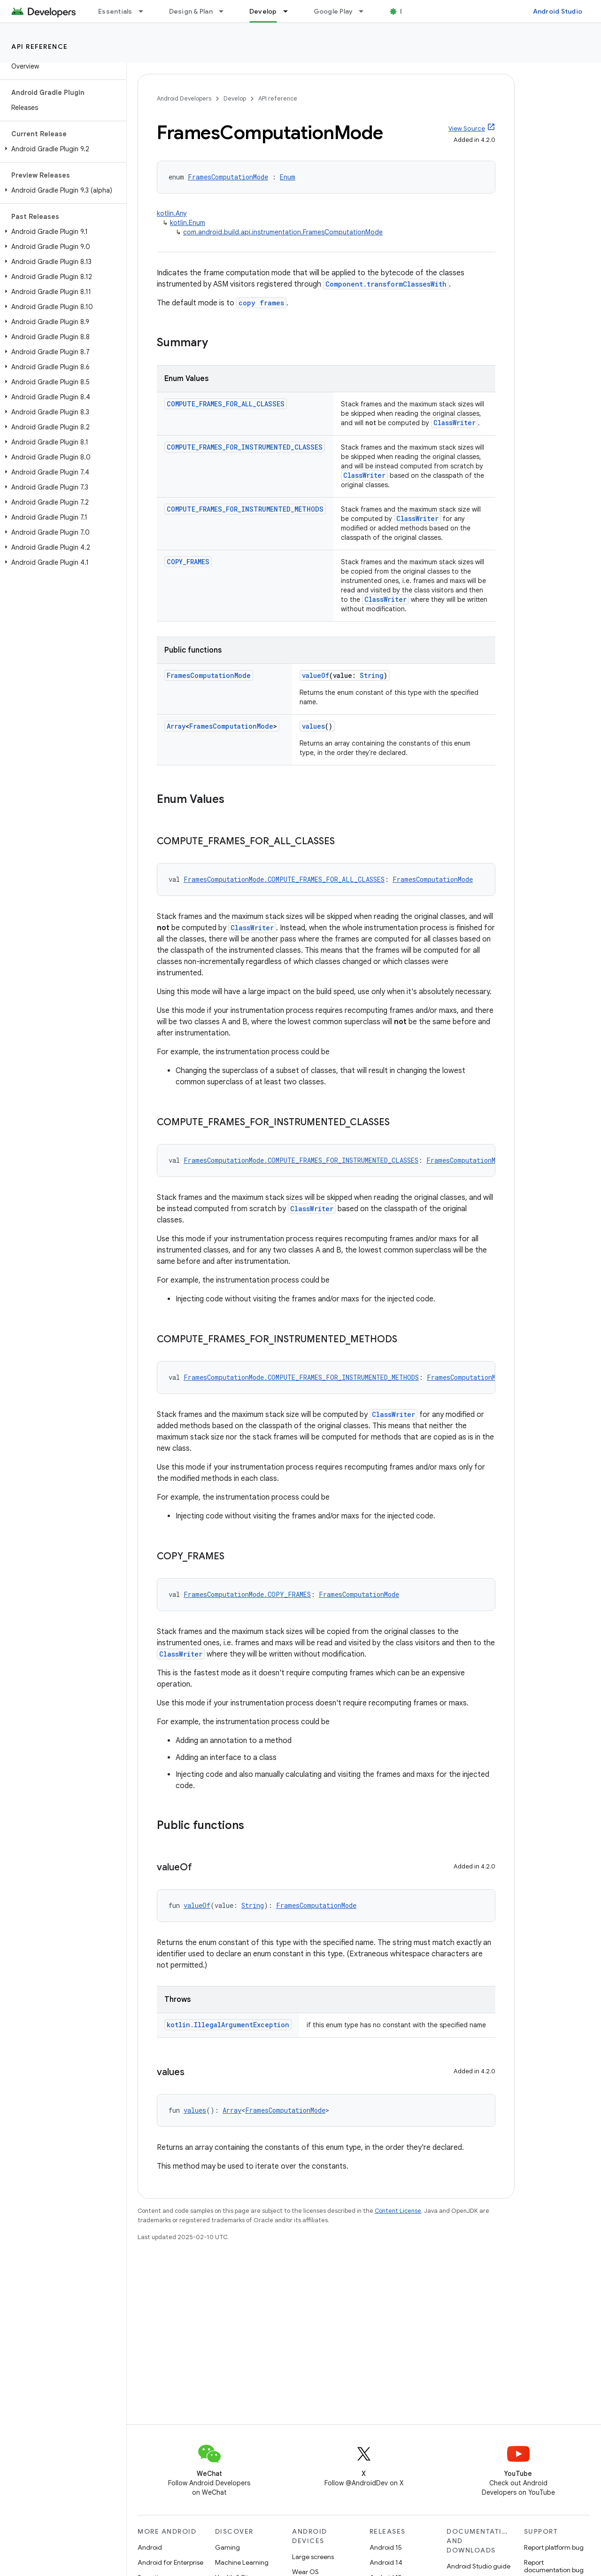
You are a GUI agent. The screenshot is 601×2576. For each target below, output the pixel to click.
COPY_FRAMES (188, 561)
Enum (287, 176)
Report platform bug (554, 2547)
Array (176, 726)
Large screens (313, 2557)
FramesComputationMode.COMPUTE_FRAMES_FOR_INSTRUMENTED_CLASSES (301, 1160)
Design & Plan (191, 11)
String (372, 675)
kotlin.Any (172, 213)
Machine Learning (242, 2562)
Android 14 (386, 2562)
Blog (407, 11)
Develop (234, 98)
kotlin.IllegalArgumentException (228, 2024)
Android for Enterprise (170, 2562)
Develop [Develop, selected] (263, 11)
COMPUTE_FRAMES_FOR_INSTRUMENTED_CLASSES (245, 447)
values (313, 726)
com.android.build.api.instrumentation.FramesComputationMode (283, 232)
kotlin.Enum (187, 222)
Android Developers (184, 98)
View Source (466, 128)
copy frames (261, 302)
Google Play (333, 11)
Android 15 (386, 2547)
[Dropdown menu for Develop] (289, 11)
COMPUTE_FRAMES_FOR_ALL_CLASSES (226, 403)
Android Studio (558, 11)
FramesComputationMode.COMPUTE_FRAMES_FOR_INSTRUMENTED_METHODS (301, 1377)
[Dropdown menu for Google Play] (365, 11)
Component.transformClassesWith (386, 284)
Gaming (227, 2547)
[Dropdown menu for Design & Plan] (225, 11)
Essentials (115, 11)
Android (150, 2547)
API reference (39, 46)
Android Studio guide (478, 2566)
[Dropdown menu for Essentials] (145, 11)
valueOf (315, 675)
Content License (398, 2211)
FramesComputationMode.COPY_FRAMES (247, 1594)
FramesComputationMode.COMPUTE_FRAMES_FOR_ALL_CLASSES (284, 879)
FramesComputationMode (228, 176)
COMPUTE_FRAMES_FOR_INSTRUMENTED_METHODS (245, 509)
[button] (61, 148)
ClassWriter (454, 422)
